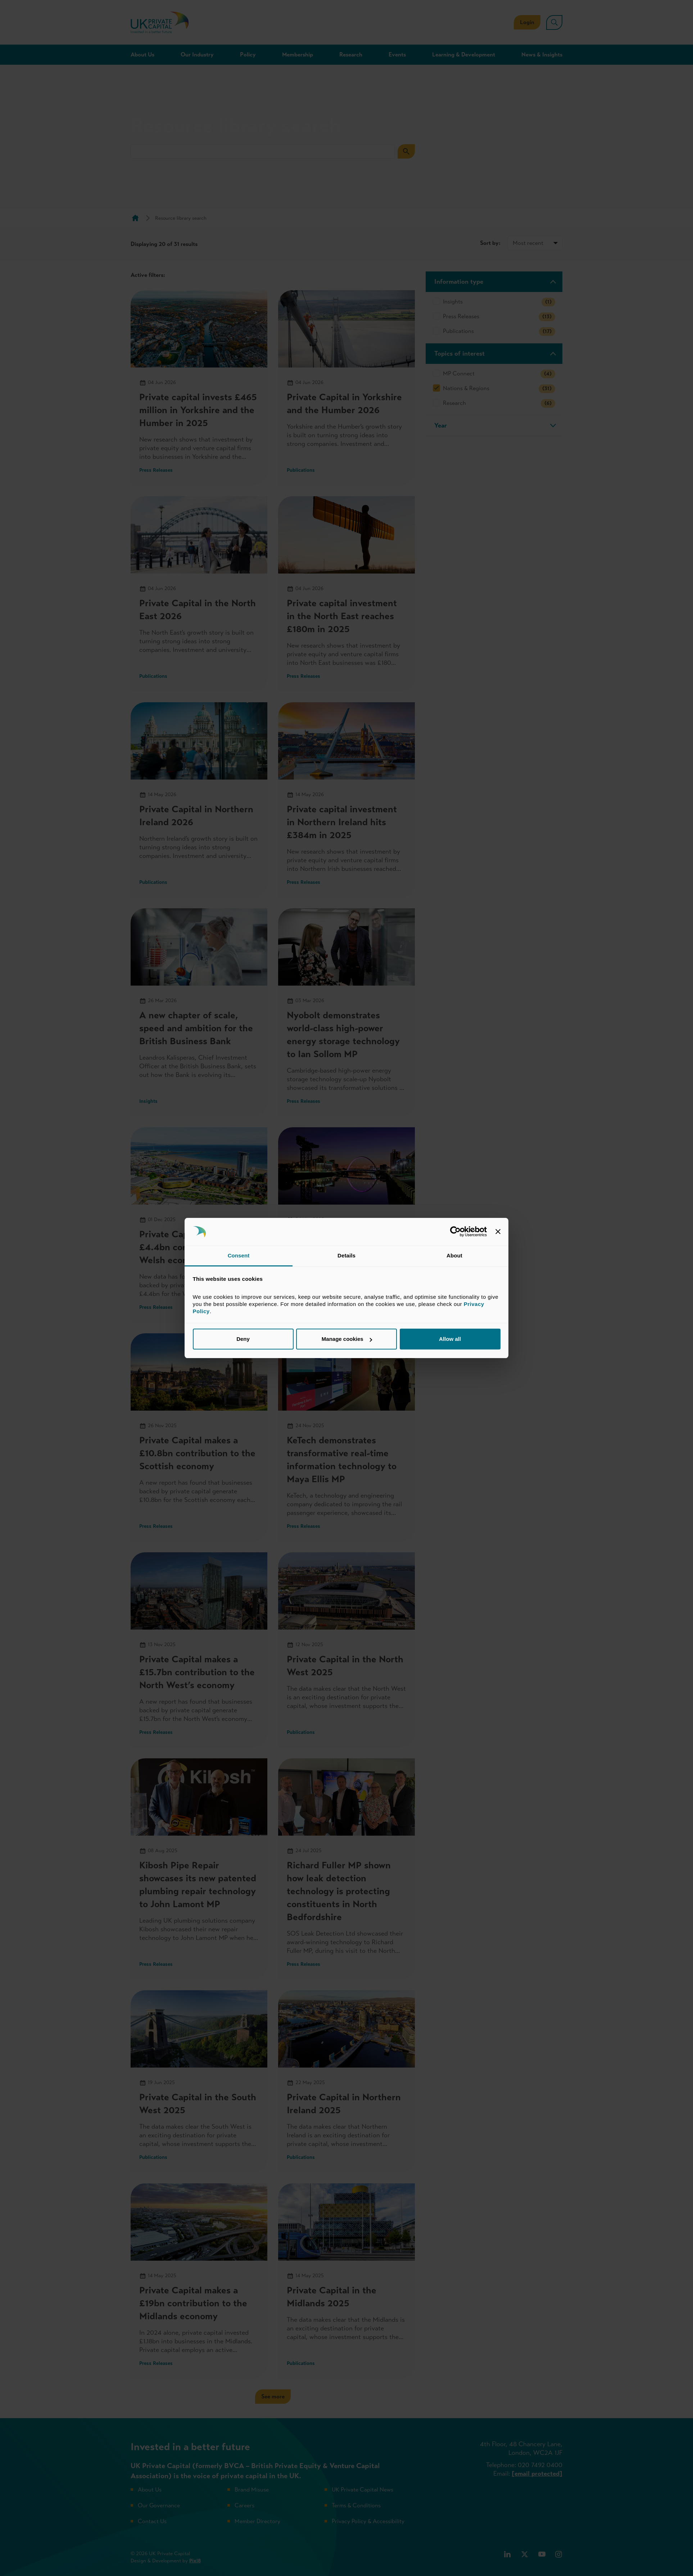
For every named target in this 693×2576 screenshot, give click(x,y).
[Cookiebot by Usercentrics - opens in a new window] (455, 1232)
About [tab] (454, 1255)
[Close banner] (497, 1231)
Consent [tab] (239, 1255)
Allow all (450, 1339)
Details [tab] (346, 1255)
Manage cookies (347, 1339)
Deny (243, 1339)
